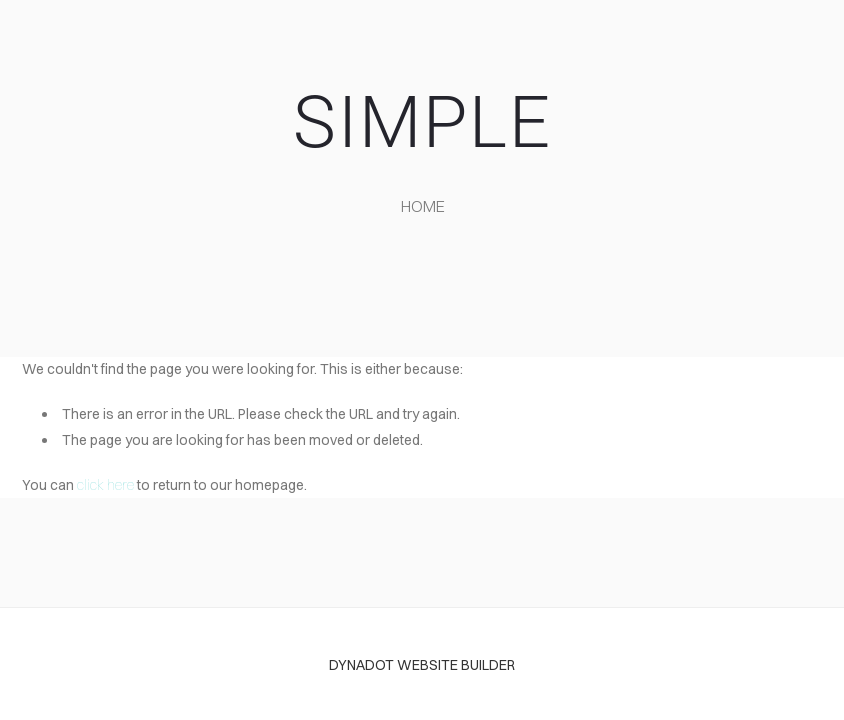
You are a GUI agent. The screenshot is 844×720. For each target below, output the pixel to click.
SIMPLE (422, 122)
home (423, 206)
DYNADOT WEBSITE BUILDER (422, 665)
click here (105, 485)
